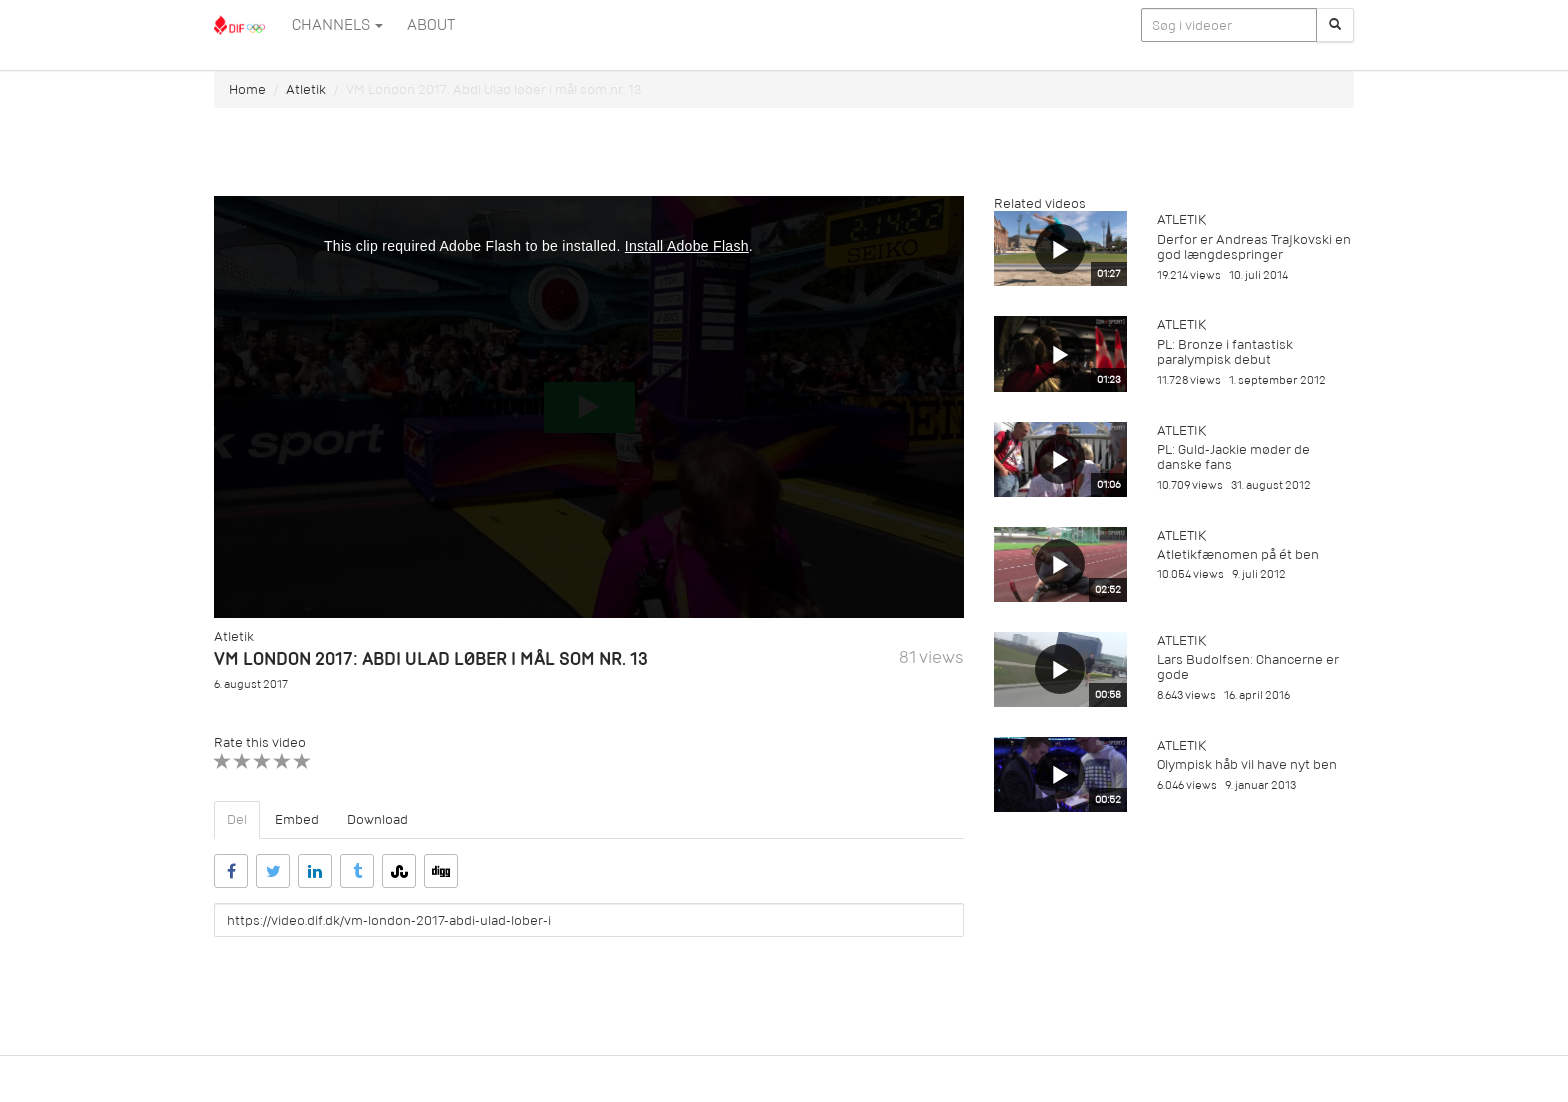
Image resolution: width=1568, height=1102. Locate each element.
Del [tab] (237, 819)
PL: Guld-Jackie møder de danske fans (1233, 457)
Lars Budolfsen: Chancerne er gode (1248, 667)
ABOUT (431, 25)
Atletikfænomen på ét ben (1238, 554)
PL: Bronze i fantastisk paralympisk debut (1225, 352)
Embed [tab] (297, 819)
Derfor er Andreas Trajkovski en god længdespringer (1254, 247)
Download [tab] (377, 819)
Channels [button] (337, 25)
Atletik (306, 89)
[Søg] (1335, 25)
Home (247, 89)
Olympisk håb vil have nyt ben (1247, 764)
